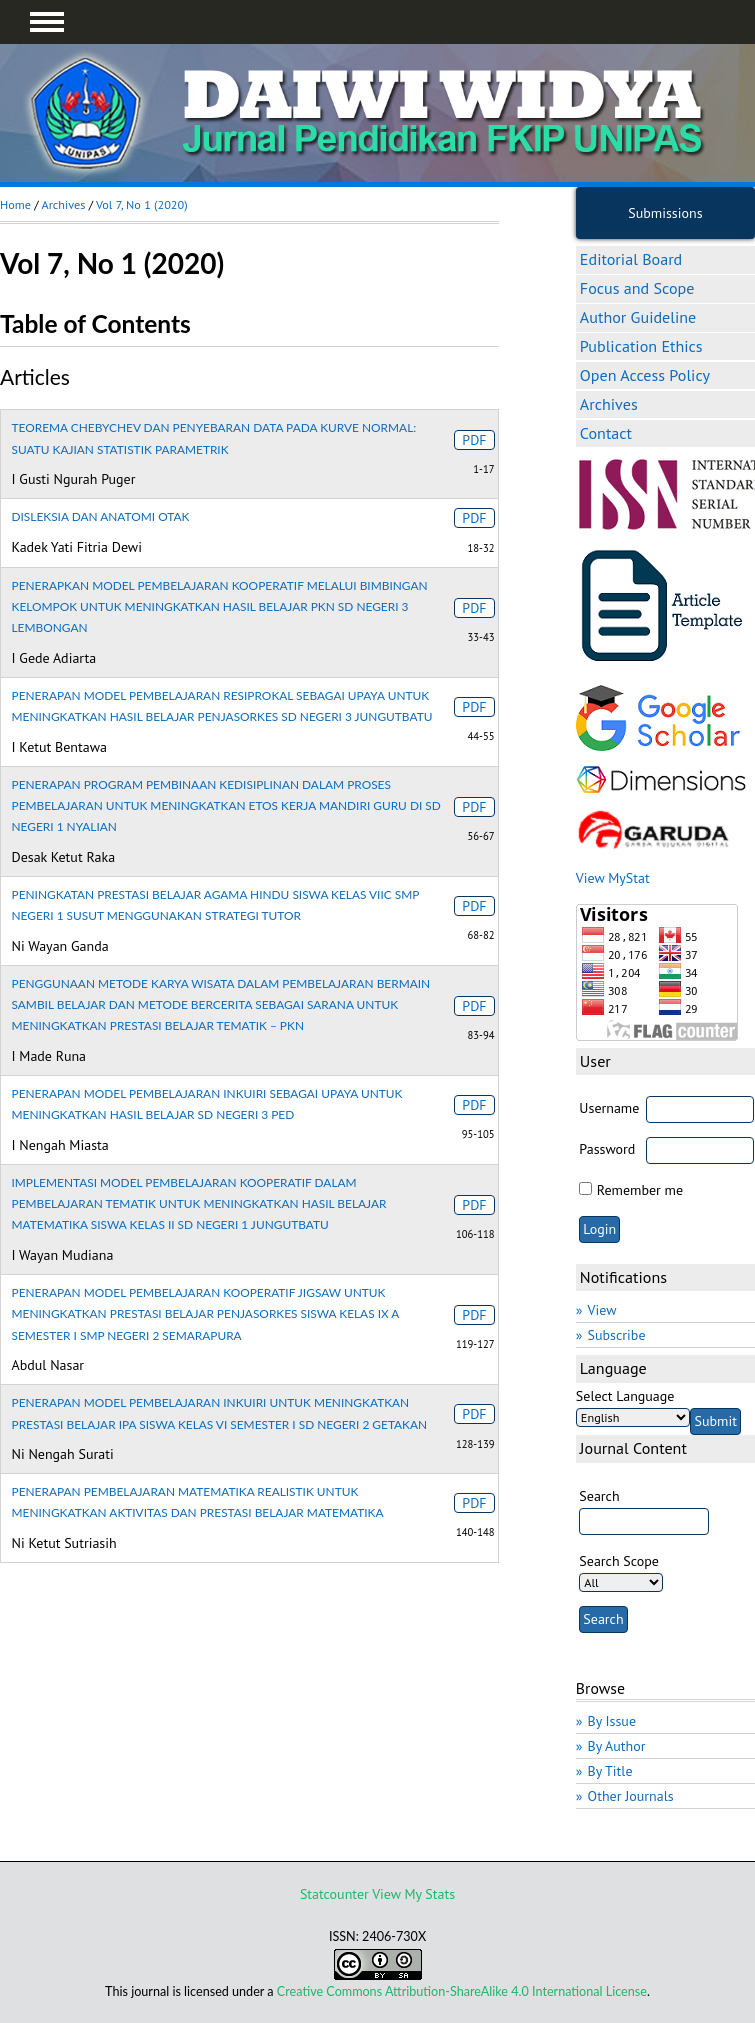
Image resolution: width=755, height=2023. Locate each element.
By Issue (612, 1721)
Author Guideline (638, 317)
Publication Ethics (641, 346)
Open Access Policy (645, 375)
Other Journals (631, 1796)
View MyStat (613, 878)
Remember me (640, 1190)
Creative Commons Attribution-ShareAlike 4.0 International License (462, 1991)
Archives (609, 404)
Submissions (665, 213)
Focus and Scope (637, 288)
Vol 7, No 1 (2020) (142, 204)
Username (609, 1108)
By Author (617, 1746)
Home (15, 204)
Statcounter (334, 1894)
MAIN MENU (47, 22)
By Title (610, 1771)
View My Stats (413, 1894)
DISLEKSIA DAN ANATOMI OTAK (101, 516)
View (602, 1310)
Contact (606, 433)
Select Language (625, 1396)
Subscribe (617, 1335)
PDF (474, 440)
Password (607, 1149)
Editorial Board (631, 259)
